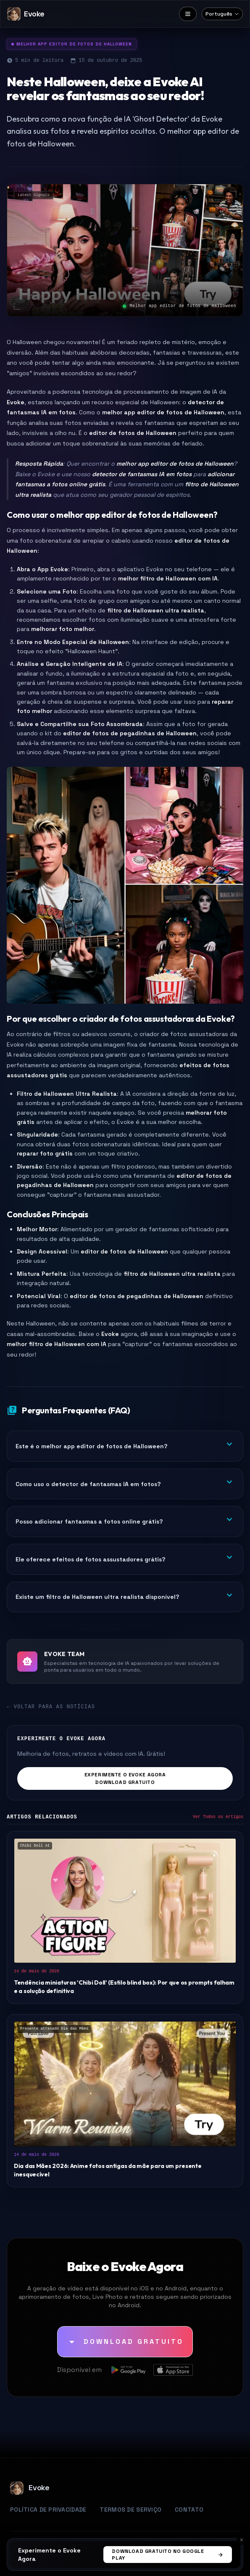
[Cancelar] (242, 2540)
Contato (189, 2509)
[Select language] (222, 14)
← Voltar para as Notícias (51, 1707)
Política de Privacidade (48, 2509)
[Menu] (188, 14)
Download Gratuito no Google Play (168, 2554)
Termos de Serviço (130, 2509)
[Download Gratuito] (125, 2341)
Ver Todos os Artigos (218, 1817)
